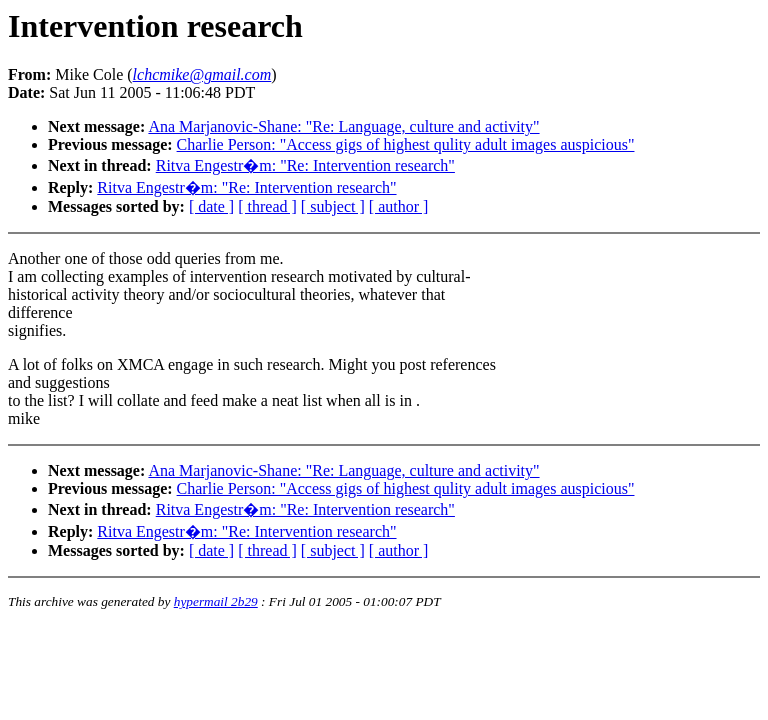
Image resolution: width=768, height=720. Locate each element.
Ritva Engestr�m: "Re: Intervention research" (305, 165)
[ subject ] (333, 206)
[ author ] (399, 206)
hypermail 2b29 (216, 601)
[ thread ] (267, 206)
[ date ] (211, 206)
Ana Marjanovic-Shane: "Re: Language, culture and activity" (343, 126)
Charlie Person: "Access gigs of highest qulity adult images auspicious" (406, 144)
